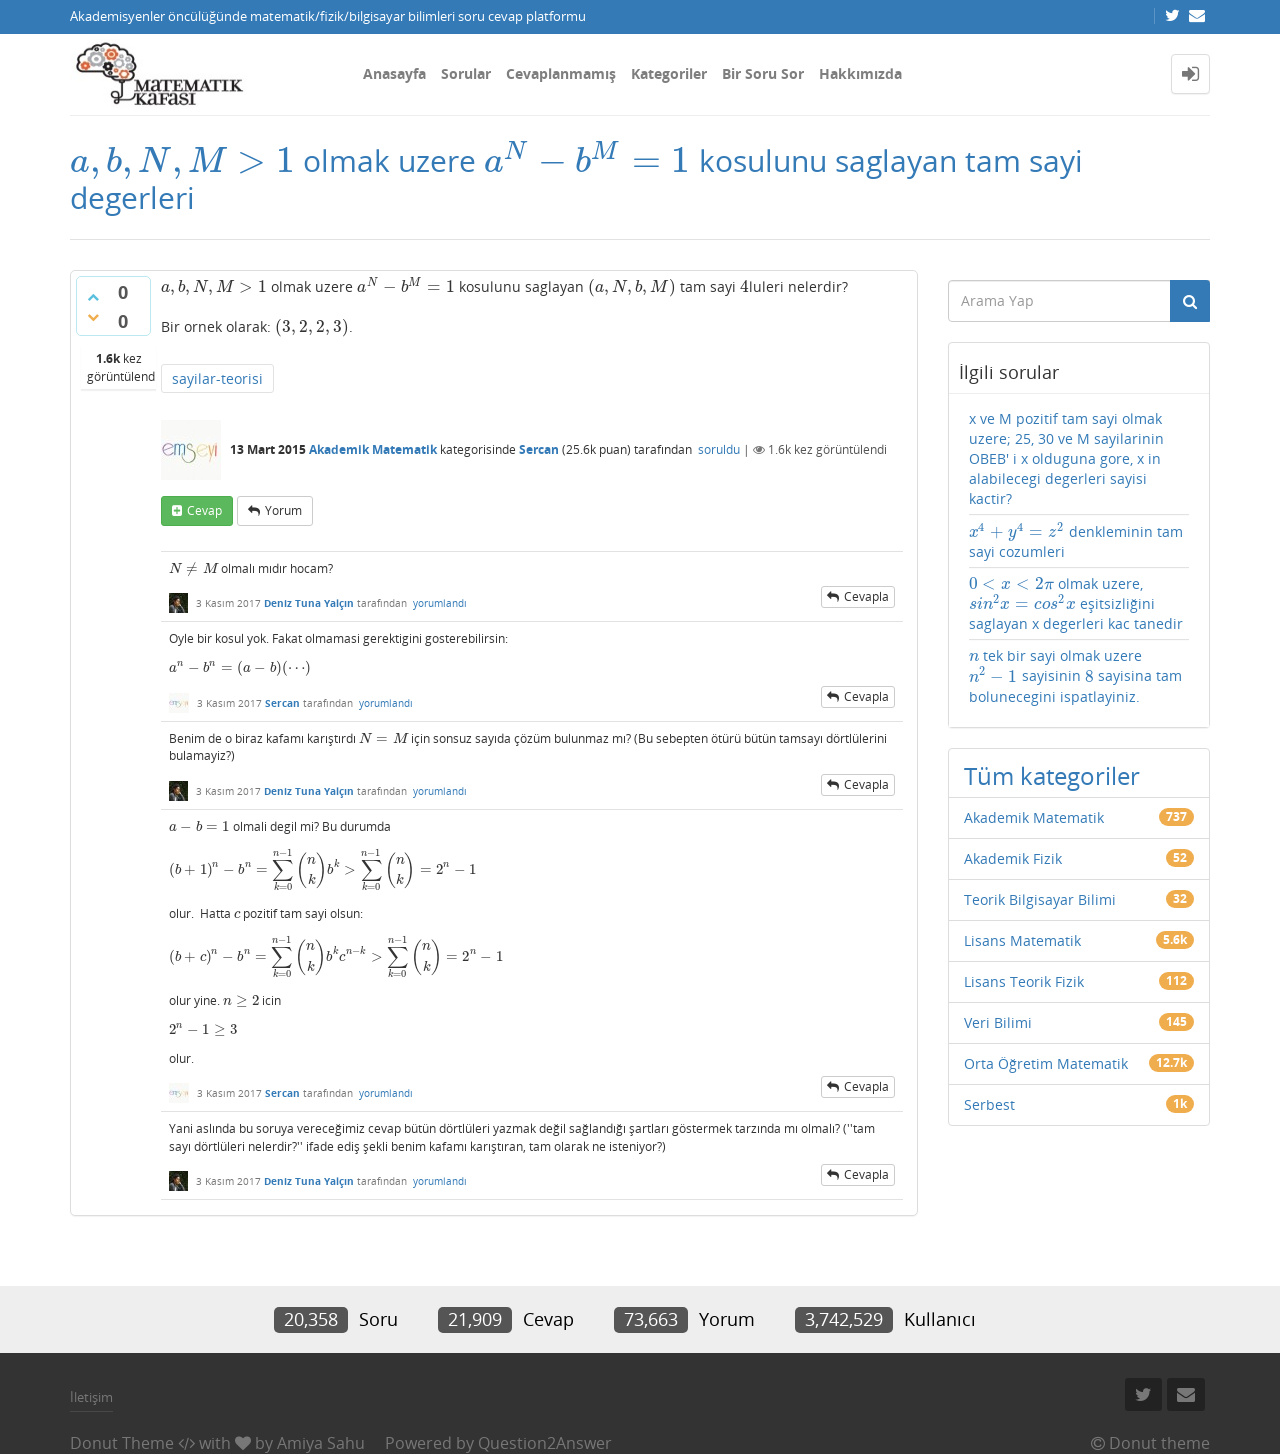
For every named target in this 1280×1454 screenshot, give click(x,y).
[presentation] (182, 160)
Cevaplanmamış (561, 73)
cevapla (866, 596)
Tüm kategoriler (1052, 775)
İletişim (91, 1397)
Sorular (466, 73)
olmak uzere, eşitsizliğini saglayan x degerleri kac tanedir (1076, 603)
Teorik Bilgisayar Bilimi (1040, 899)
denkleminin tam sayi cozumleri (1076, 541)
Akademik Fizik (1013, 858)
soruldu (719, 449)
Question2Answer (545, 1443)
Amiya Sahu (321, 1443)
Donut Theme (122, 1443)
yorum (283, 510)
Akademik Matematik (373, 449)
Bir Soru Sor (763, 73)
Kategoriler (669, 73)
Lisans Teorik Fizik (1024, 981)
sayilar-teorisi (217, 378)
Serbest (989, 1104)
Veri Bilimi (998, 1022)
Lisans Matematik (1022, 940)
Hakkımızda (860, 73)
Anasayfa (394, 73)
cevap (204, 510)
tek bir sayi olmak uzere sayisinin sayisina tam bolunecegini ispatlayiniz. (1075, 675)
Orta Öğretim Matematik (1046, 1063)
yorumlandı (440, 603)
